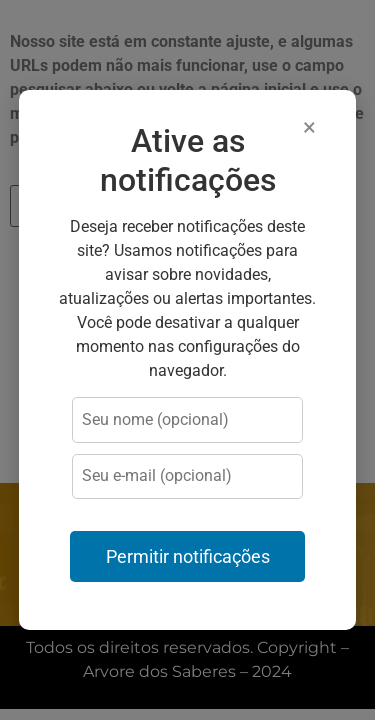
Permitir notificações (188, 557)
